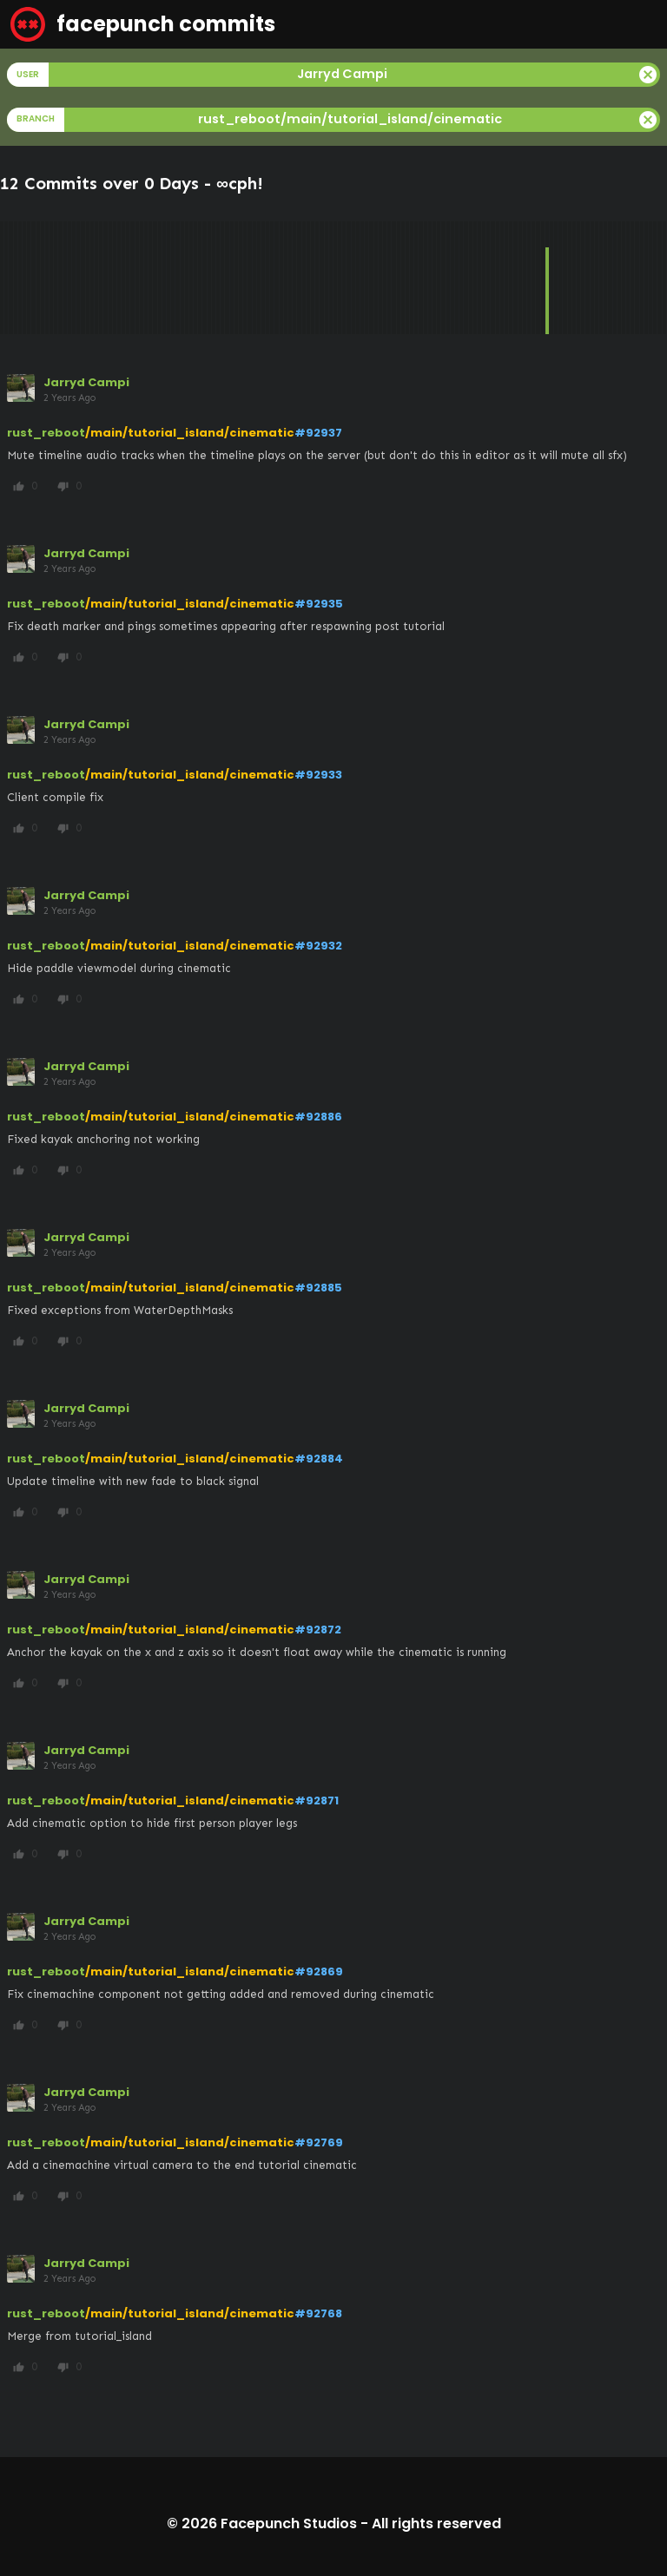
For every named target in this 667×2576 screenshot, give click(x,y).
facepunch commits (142, 24)
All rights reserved (436, 2523)
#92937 (318, 432)
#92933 (318, 774)
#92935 (318, 603)
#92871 (316, 1800)
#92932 (318, 945)
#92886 (318, 1116)
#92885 (318, 1287)
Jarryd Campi (86, 382)
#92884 (318, 1458)
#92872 (317, 1629)
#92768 (318, 2313)
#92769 (318, 2142)
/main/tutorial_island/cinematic (189, 432)
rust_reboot (46, 432)
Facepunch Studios (289, 2523)
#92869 (318, 1971)
